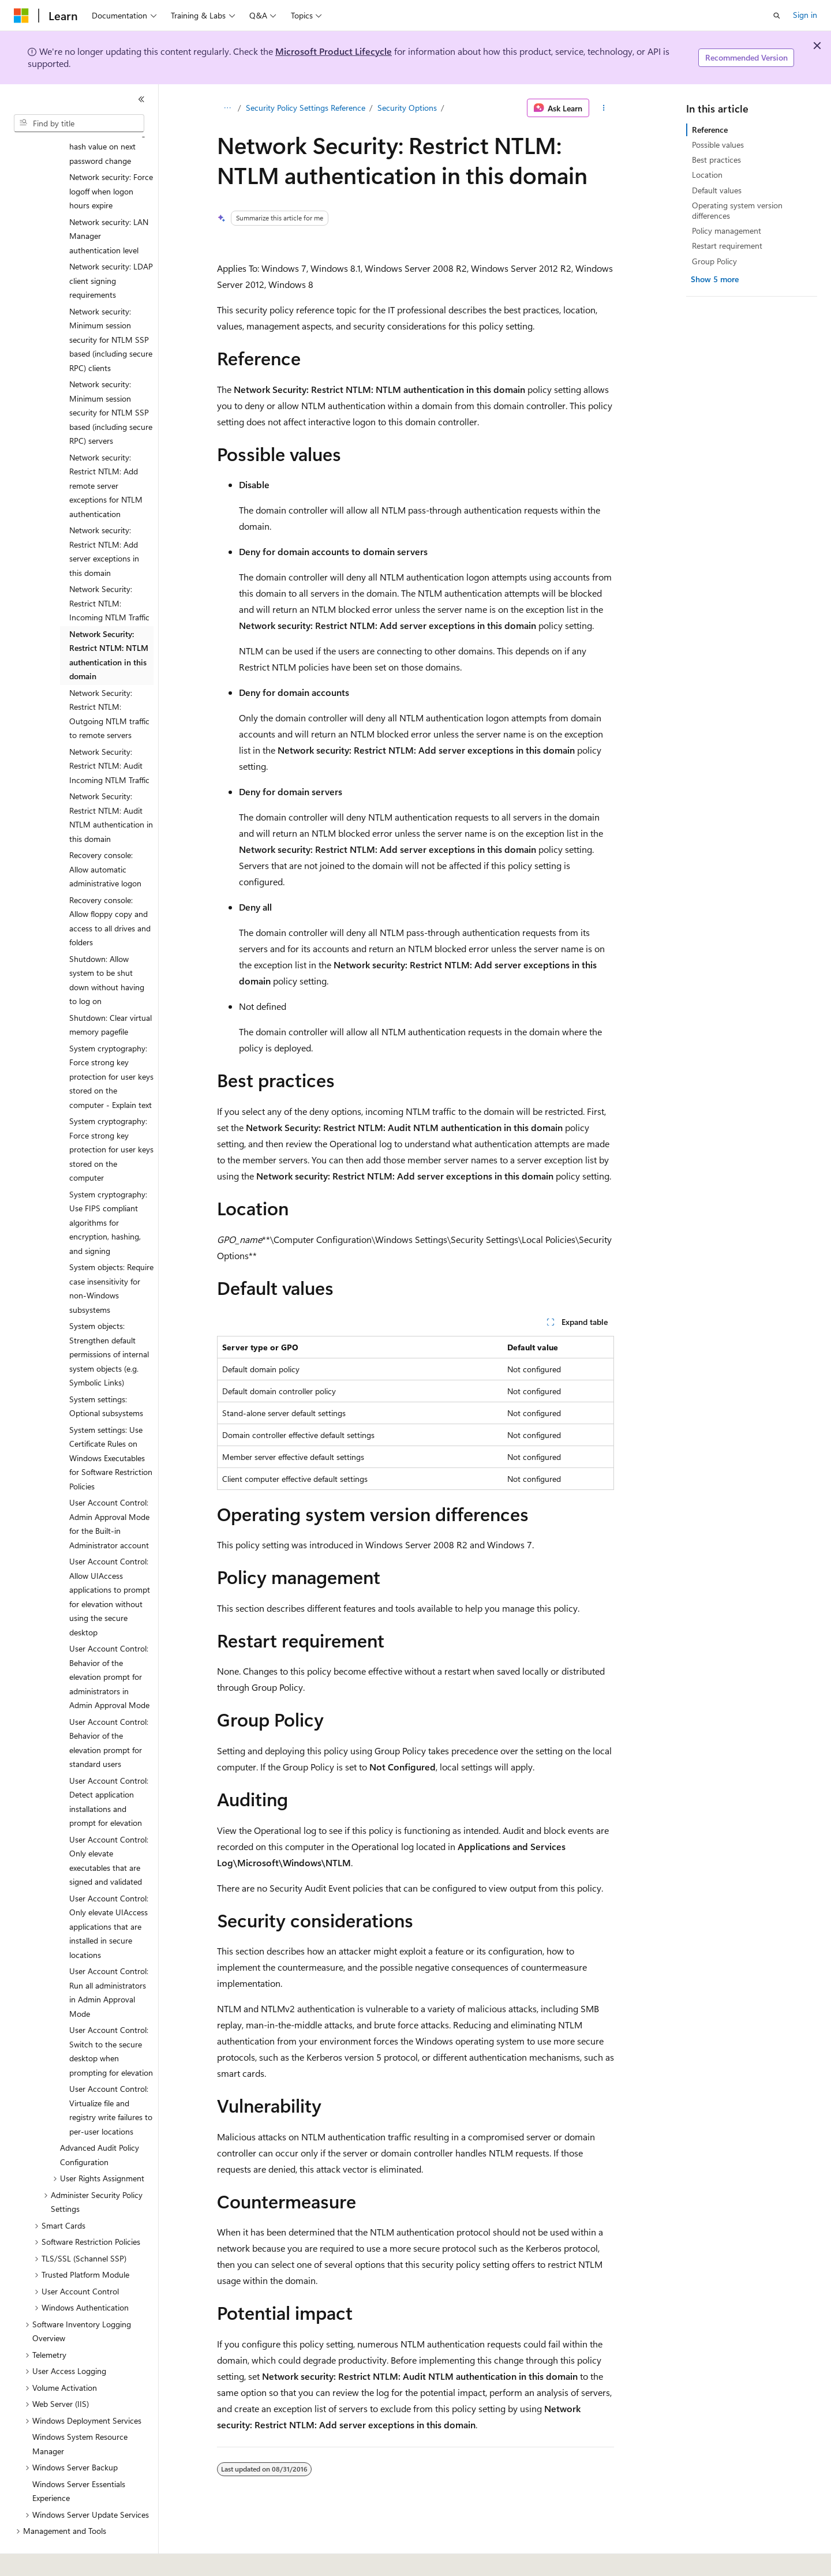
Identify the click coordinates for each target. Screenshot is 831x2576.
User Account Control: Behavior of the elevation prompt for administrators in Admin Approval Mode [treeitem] (109, 1645)
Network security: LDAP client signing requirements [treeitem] (111, 248)
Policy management (726, 230)
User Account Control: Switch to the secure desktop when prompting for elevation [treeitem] (111, 2019)
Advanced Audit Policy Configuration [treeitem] (99, 2123)
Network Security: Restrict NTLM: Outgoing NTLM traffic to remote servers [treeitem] (109, 682)
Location (707, 174)
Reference (710, 129)
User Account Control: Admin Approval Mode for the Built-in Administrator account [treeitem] (109, 1492)
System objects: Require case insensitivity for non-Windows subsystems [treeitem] (111, 1256)
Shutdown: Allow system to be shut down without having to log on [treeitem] (106, 948)
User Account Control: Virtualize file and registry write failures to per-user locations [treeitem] (110, 2078)
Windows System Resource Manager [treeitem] (80, 2412)
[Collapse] (141, 99)
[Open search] (776, 15)
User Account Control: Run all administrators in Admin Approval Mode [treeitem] (108, 1960)
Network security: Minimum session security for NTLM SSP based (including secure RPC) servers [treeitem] (110, 380)
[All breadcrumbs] (227, 108)
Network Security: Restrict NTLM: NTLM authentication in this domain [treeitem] (108, 623)
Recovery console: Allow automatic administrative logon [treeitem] (105, 837)
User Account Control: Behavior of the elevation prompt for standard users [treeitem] (108, 1711)
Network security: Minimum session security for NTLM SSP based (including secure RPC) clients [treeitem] (110, 308)
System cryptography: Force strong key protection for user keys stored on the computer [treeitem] (111, 1117)
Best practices (716, 159)
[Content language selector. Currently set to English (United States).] (66, 2559)
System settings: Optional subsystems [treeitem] (106, 1374)
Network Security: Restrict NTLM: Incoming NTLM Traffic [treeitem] (109, 571)
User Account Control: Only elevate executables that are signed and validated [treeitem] (108, 1829)
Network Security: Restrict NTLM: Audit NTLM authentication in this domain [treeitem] (111, 786)
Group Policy (714, 261)
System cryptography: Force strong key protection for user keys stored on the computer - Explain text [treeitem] (111, 1045)
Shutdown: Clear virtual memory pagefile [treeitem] (110, 993)
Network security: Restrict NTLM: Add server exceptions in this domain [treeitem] (104, 519)
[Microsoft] (21, 15)
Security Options (407, 107)
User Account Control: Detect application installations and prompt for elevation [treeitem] (108, 1770)
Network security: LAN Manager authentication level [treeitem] (108, 204)
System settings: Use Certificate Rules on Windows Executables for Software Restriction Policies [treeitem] (110, 1426)
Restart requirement (727, 245)
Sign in (805, 14)
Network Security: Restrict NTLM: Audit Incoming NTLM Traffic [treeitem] (109, 734)
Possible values (718, 144)
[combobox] (79, 123)
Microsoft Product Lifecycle (333, 51)
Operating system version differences (737, 210)
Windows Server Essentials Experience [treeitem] (78, 2459)
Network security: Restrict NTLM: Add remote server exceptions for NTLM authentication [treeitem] (106, 454)
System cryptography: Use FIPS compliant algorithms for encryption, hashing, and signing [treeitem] (108, 1191)
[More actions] (604, 108)
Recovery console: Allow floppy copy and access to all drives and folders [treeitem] (110, 889)
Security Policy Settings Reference (305, 107)
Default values (717, 190)
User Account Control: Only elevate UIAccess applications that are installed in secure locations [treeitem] (108, 1895)
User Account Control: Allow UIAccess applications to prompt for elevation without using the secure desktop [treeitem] (109, 1565)
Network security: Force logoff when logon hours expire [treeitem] (111, 159)
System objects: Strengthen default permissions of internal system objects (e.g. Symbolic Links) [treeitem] (109, 1322)
